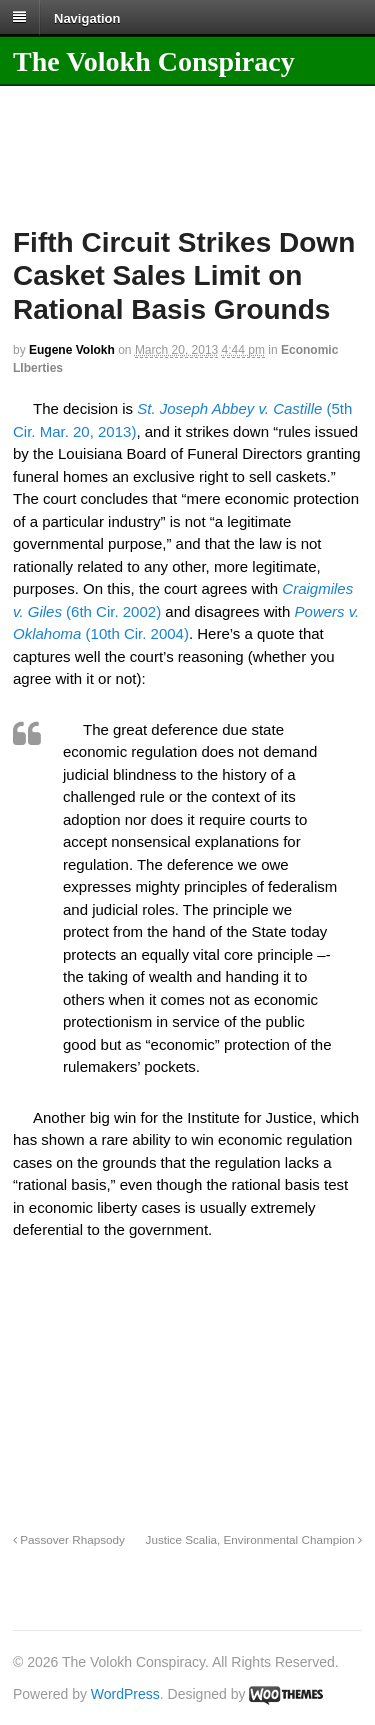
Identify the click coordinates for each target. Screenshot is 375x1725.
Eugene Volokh (72, 350)
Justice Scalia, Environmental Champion (254, 1539)
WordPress (125, 1694)
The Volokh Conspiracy (154, 61)
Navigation (87, 17)
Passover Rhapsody (69, 1539)
